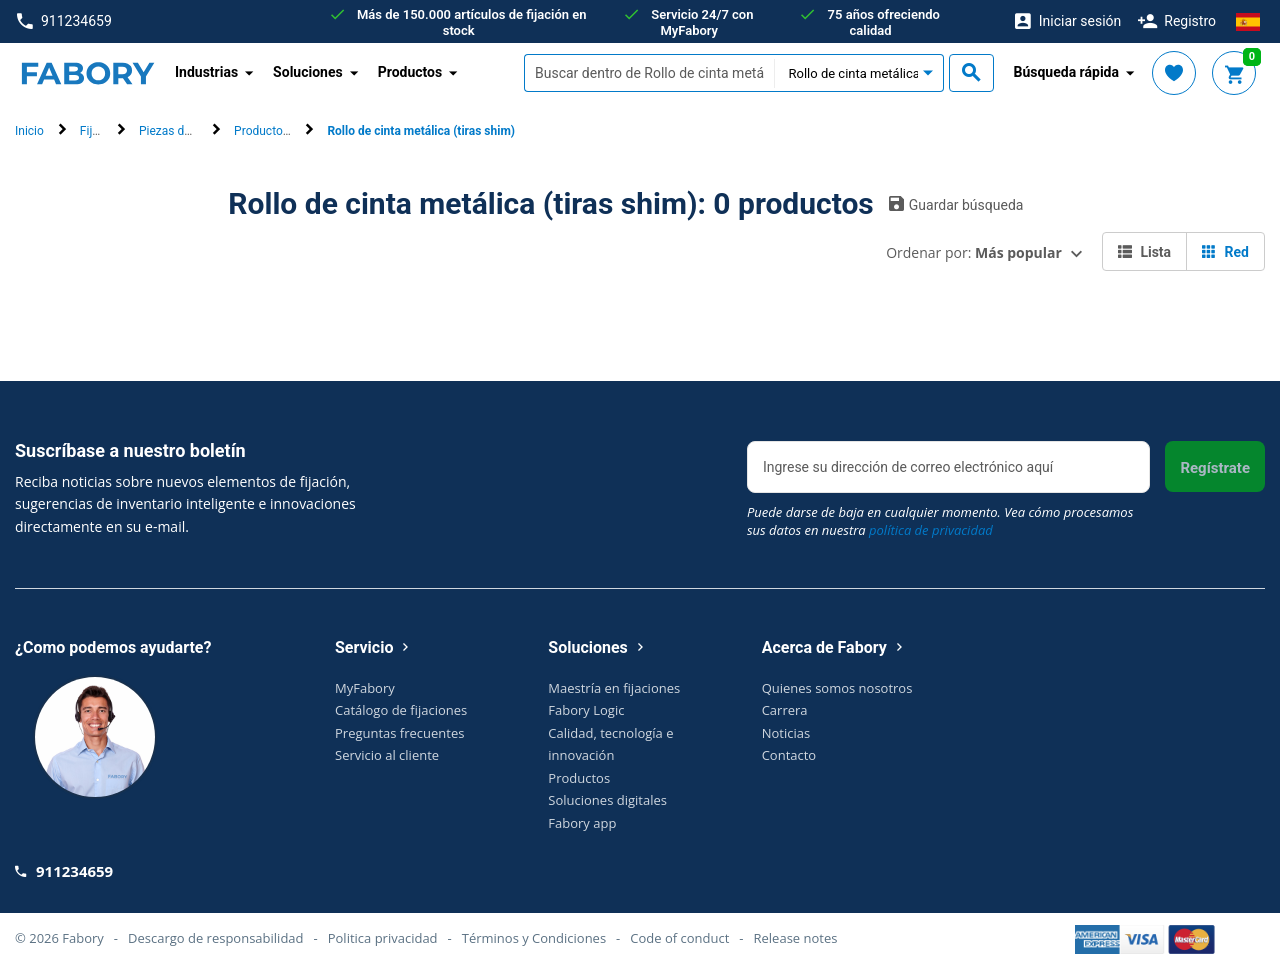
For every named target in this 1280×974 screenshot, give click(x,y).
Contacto (789, 755)
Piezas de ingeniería (192, 131)
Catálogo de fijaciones (401, 710)
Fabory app (582, 823)
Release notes (796, 938)
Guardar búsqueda (956, 204)
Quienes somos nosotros (837, 688)
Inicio (29, 131)
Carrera (785, 710)
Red (1225, 252)
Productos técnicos (285, 131)
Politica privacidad (383, 938)
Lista (1144, 252)
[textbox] (649, 73)
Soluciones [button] (308, 72)
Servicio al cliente (387, 755)
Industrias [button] (206, 72)
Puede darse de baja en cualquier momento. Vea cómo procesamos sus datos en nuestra (940, 521)
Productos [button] (410, 72)
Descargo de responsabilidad (215, 938)
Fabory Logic (586, 710)
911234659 (64, 21)
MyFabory (365, 688)
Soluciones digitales (607, 800)
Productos (579, 778)
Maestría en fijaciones (614, 688)
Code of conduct (679, 938)
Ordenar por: (974, 252)
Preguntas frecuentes (399, 733)
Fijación (101, 131)
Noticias (786, 733)
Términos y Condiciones (534, 938)
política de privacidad (931, 530)
